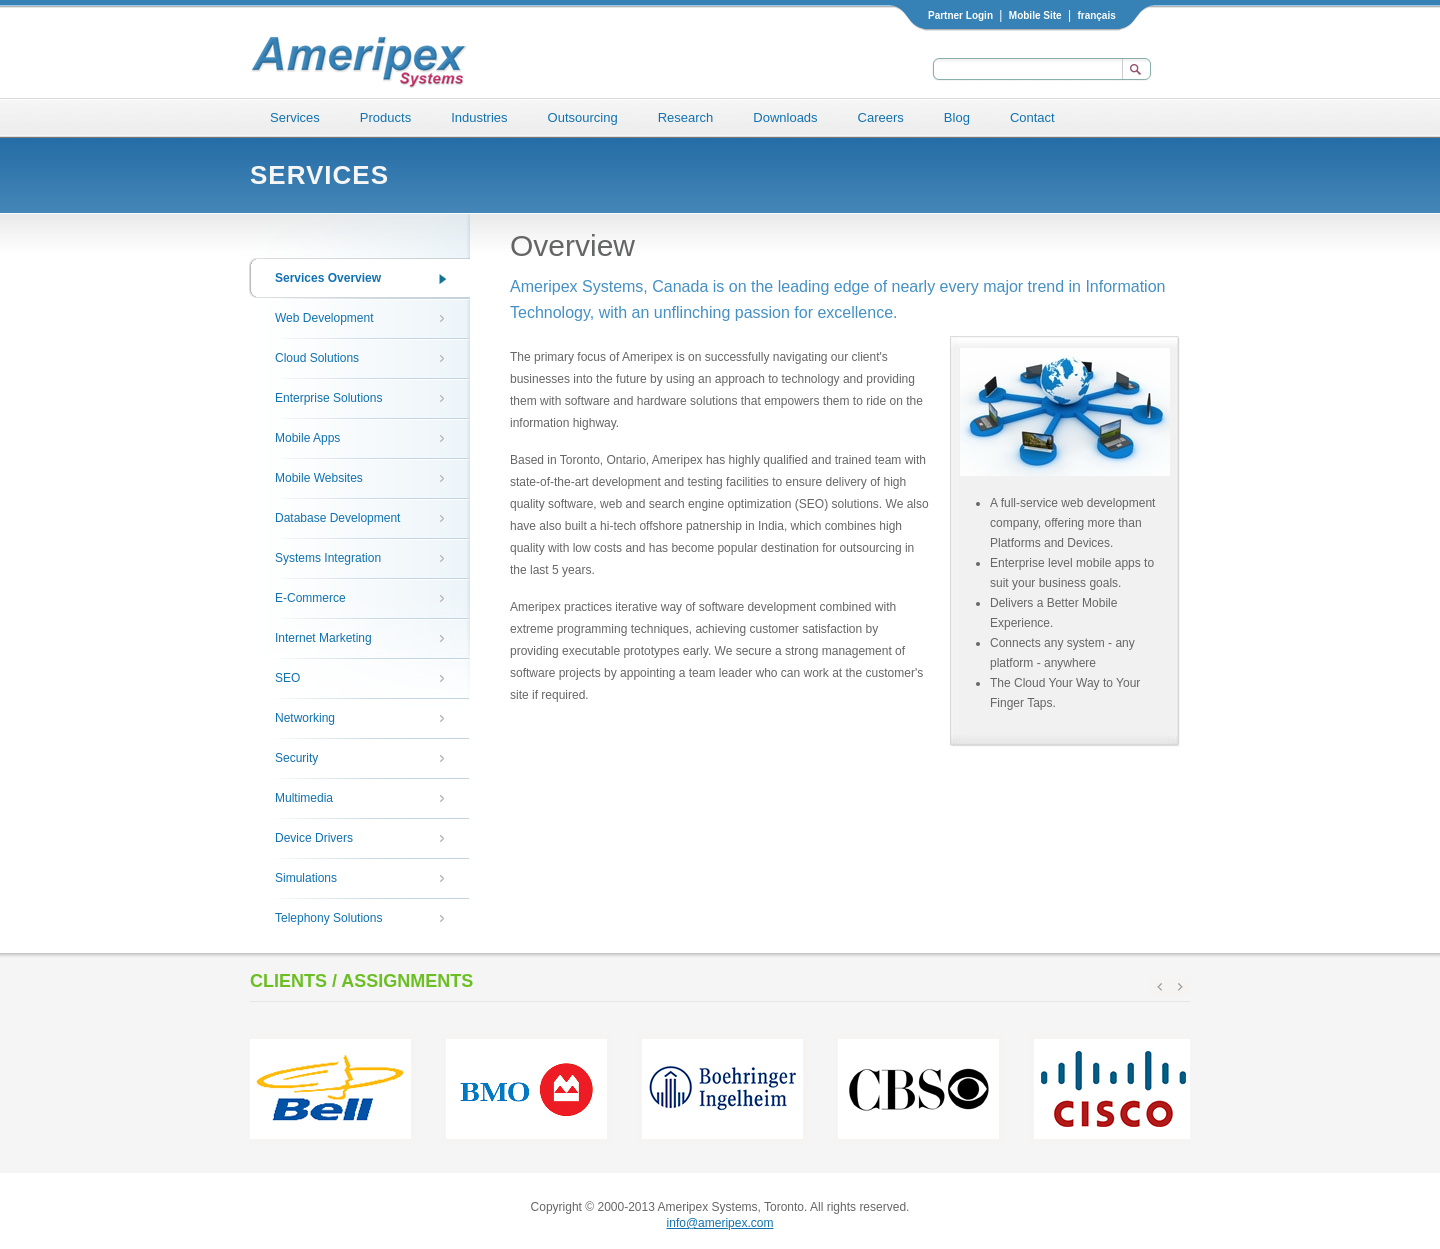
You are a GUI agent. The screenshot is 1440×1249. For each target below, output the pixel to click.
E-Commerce (310, 598)
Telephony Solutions (328, 918)
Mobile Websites (319, 478)
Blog (957, 117)
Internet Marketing (323, 638)
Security (296, 758)
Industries (479, 117)
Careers (881, 117)
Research (686, 117)
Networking (305, 718)
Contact (1032, 117)
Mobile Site (1035, 15)
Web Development (324, 318)
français (1096, 15)
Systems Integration (328, 558)
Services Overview (328, 278)
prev (1160, 987)
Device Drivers (314, 838)
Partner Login (960, 15)
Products (385, 117)
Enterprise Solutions (328, 398)
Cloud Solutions (317, 358)
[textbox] (1025, 69)
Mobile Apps (307, 438)
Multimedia (304, 798)
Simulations (306, 878)
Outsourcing (583, 117)
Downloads (785, 117)
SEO (287, 678)
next (1180, 987)
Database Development (337, 518)
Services (295, 117)
